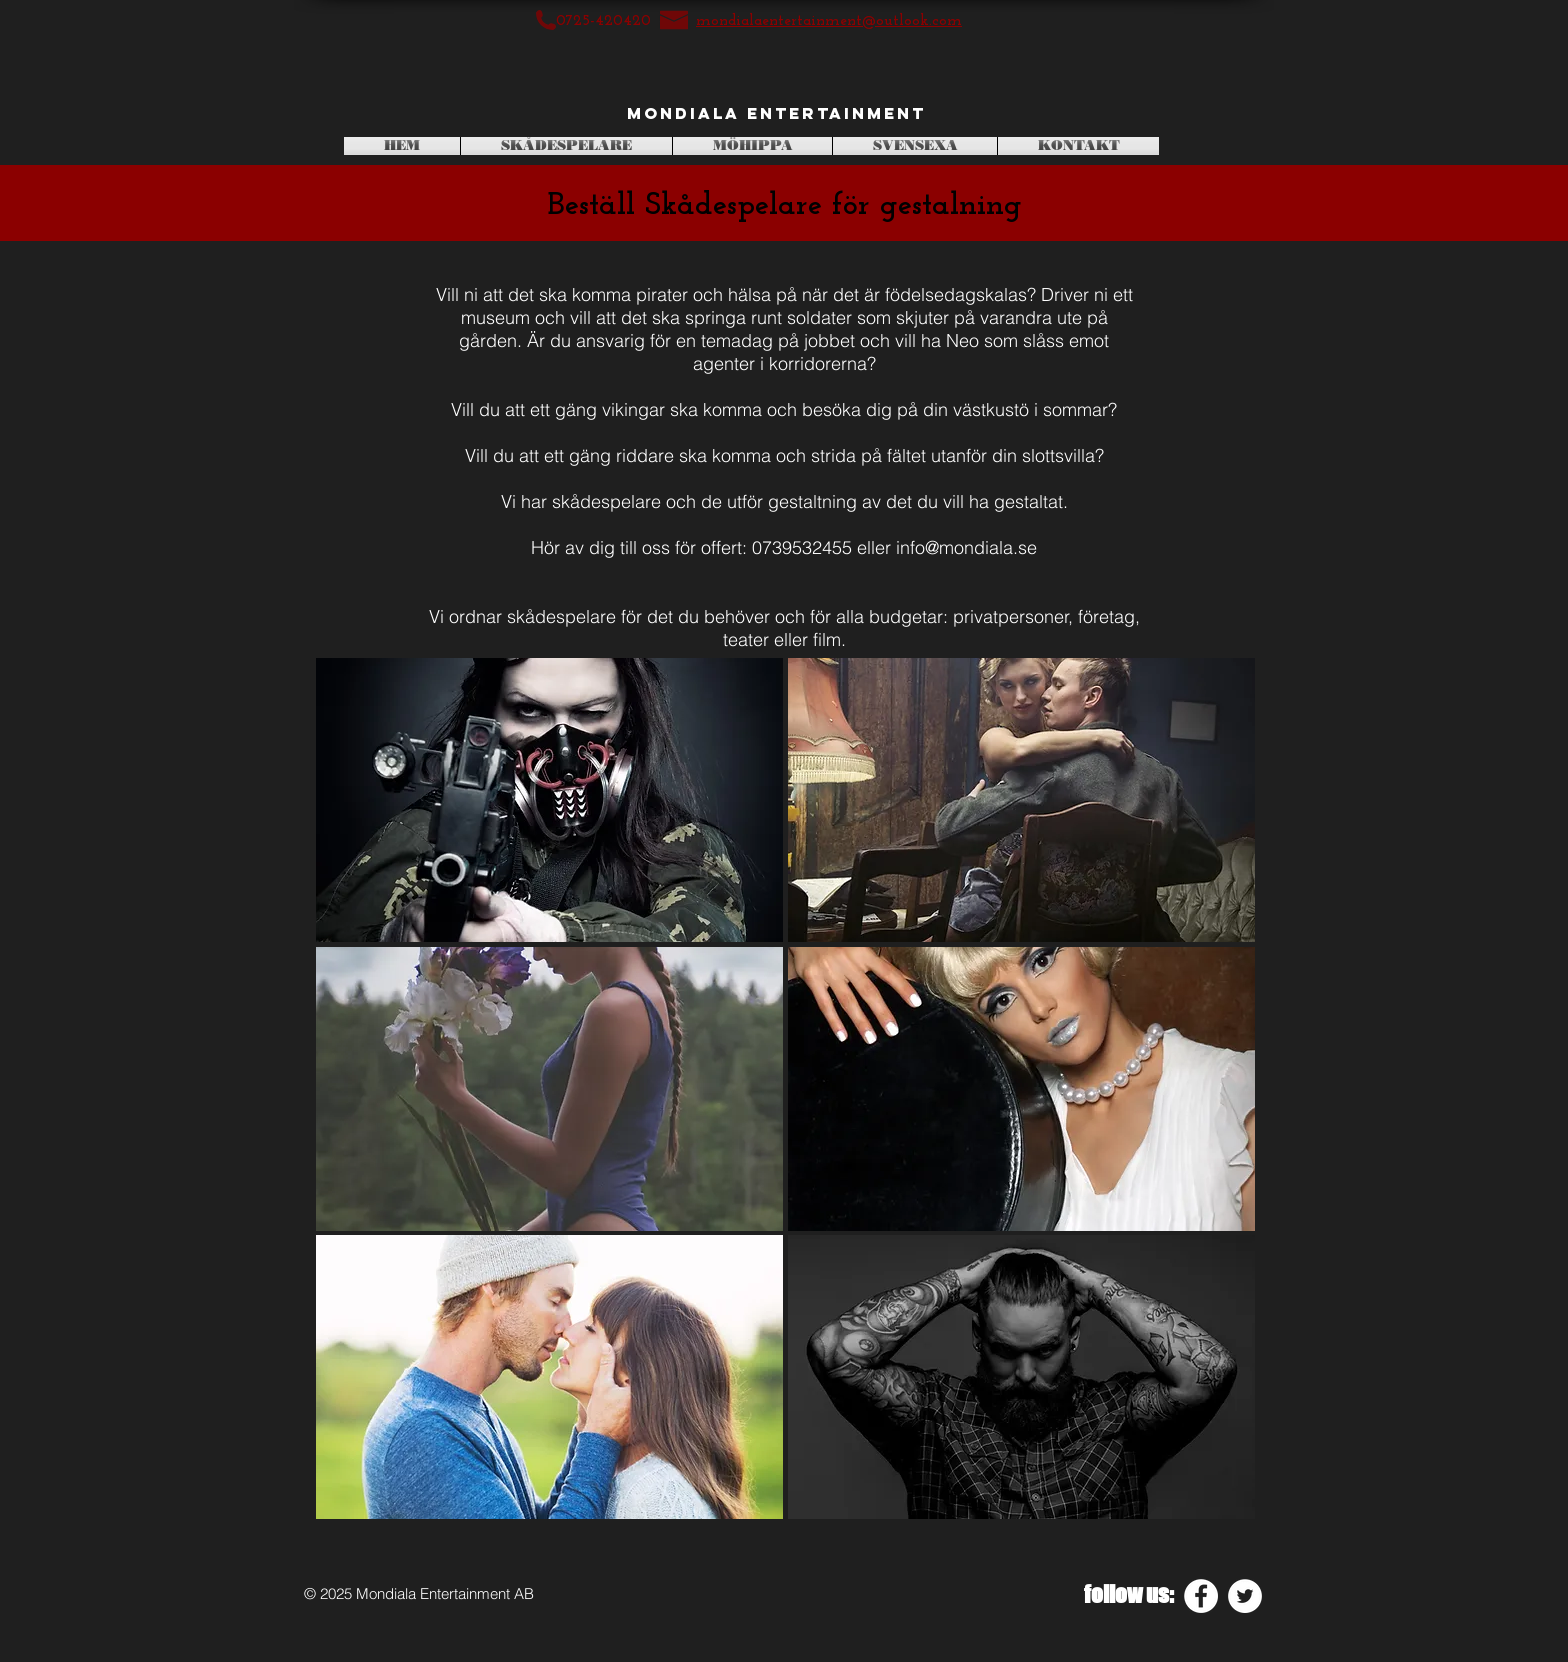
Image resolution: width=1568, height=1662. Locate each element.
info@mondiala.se (966, 547)
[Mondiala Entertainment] (776, 114)
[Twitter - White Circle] (1245, 1596)
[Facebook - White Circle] (1201, 1596)
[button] (549, 800)
